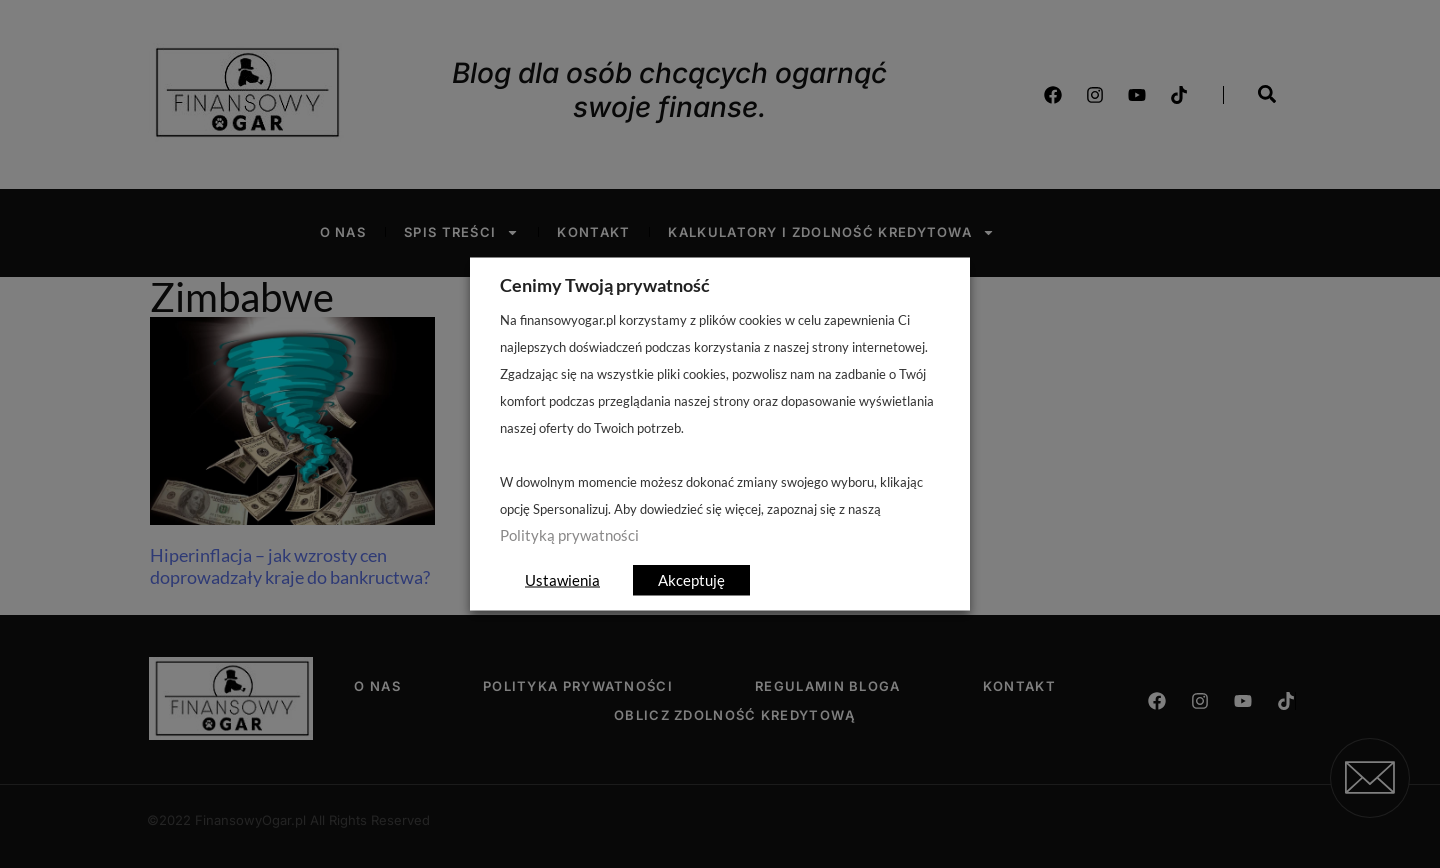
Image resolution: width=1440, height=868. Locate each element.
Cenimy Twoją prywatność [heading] (605, 285)
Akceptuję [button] (691, 580)
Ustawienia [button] (562, 580)
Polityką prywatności (569, 535)
